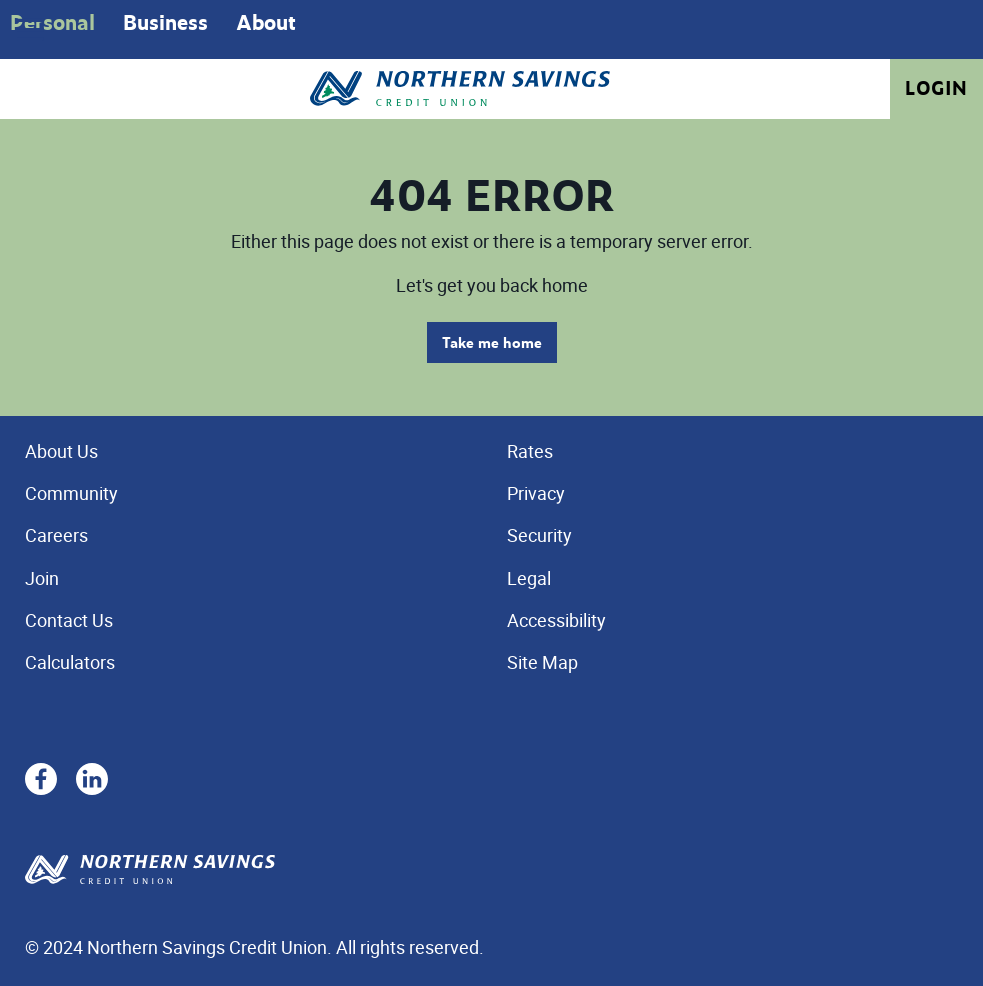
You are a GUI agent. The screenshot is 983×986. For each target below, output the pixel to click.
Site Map (542, 662)
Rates (530, 451)
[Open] (30, 30)
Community (71, 493)
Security (539, 535)
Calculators (70, 662)
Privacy (536, 493)
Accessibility (556, 620)
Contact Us (69, 620)
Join (42, 578)
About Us (61, 451)
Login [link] (936, 88)
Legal (529, 578)
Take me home (492, 342)
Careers (56, 535)
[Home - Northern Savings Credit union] (460, 88)
